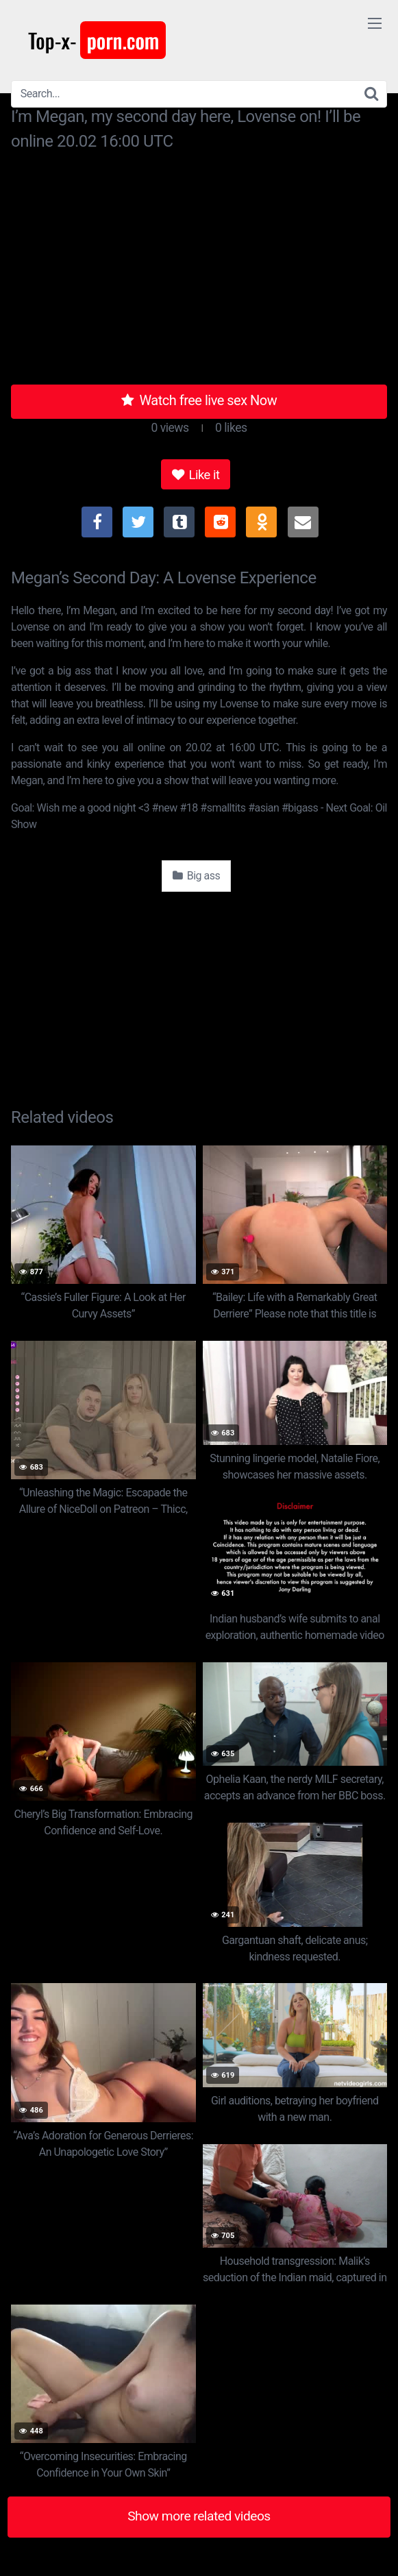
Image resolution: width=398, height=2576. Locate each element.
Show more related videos (199, 2516)
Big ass (197, 875)
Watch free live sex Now (199, 400)
